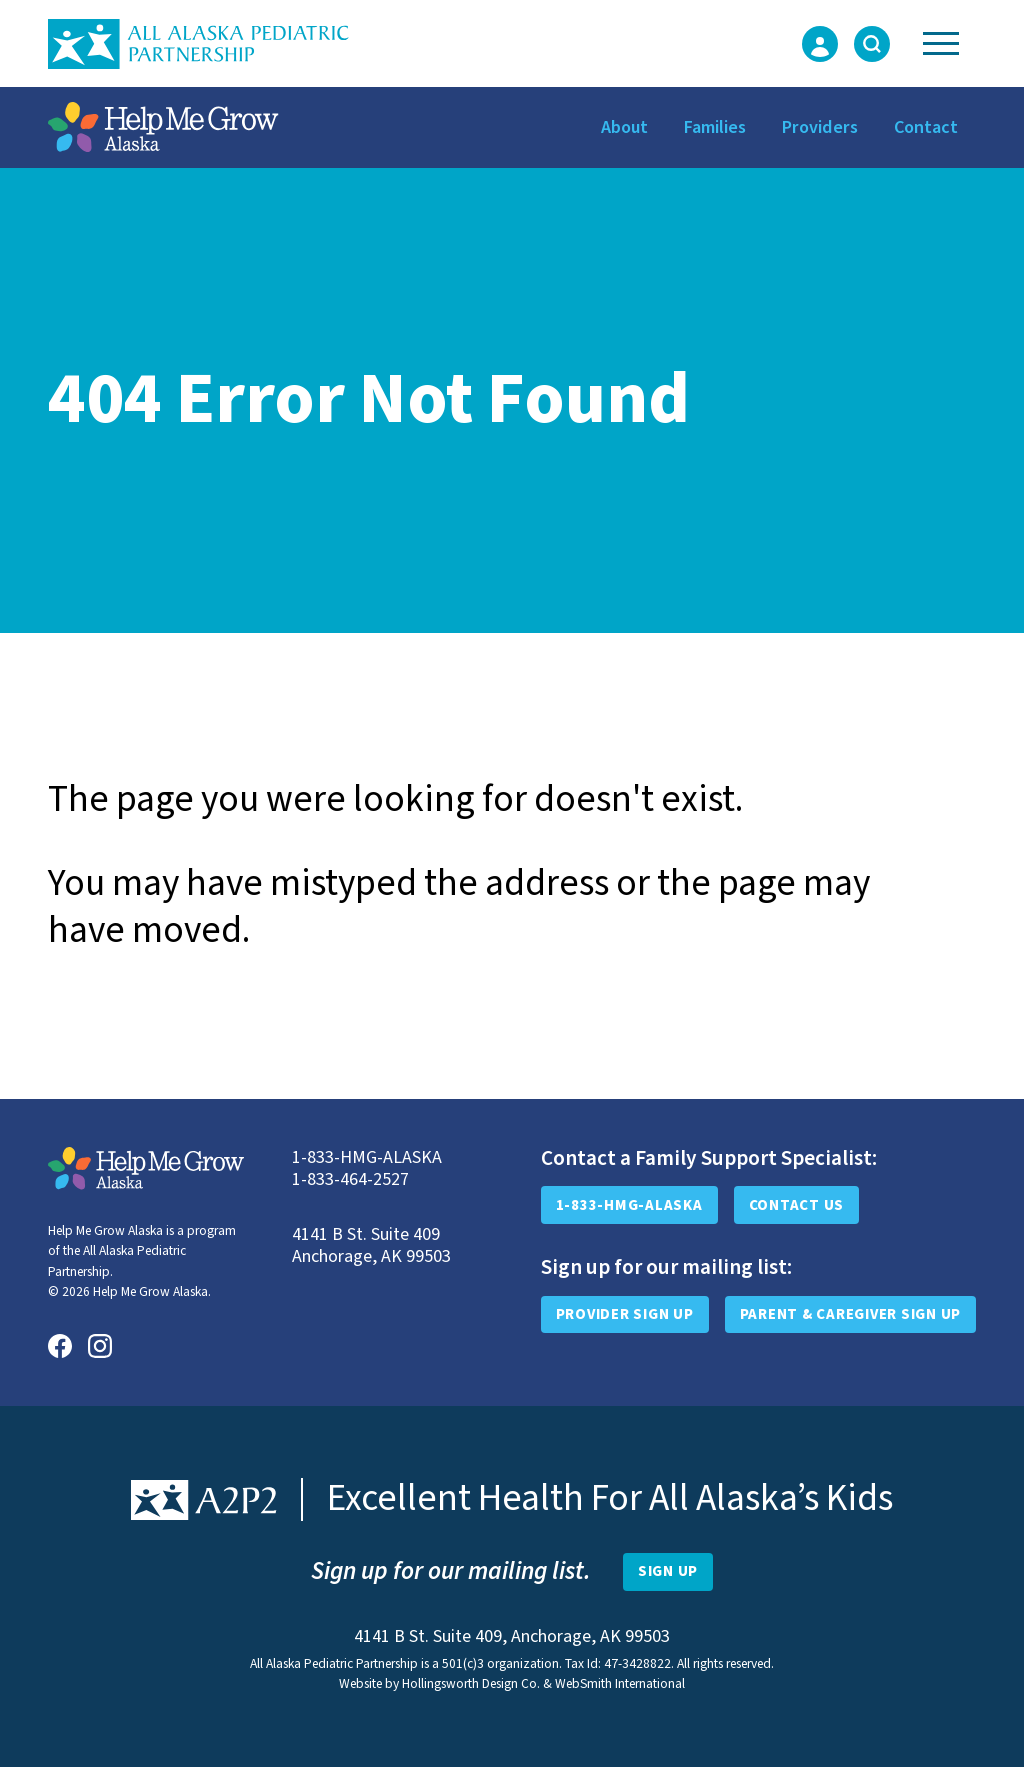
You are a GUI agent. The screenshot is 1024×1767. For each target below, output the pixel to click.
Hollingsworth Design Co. (471, 1683)
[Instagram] (100, 1346)
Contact (926, 127)
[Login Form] (820, 44)
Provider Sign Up (625, 1314)
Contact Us (797, 1205)
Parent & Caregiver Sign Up (851, 1314)
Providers (820, 127)
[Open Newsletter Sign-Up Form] (668, 1572)
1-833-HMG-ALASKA (629, 1205)
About (624, 127)
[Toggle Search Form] (872, 44)
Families (715, 127)
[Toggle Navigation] (941, 43)
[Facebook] (60, 1346)
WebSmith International (620, 1683)
